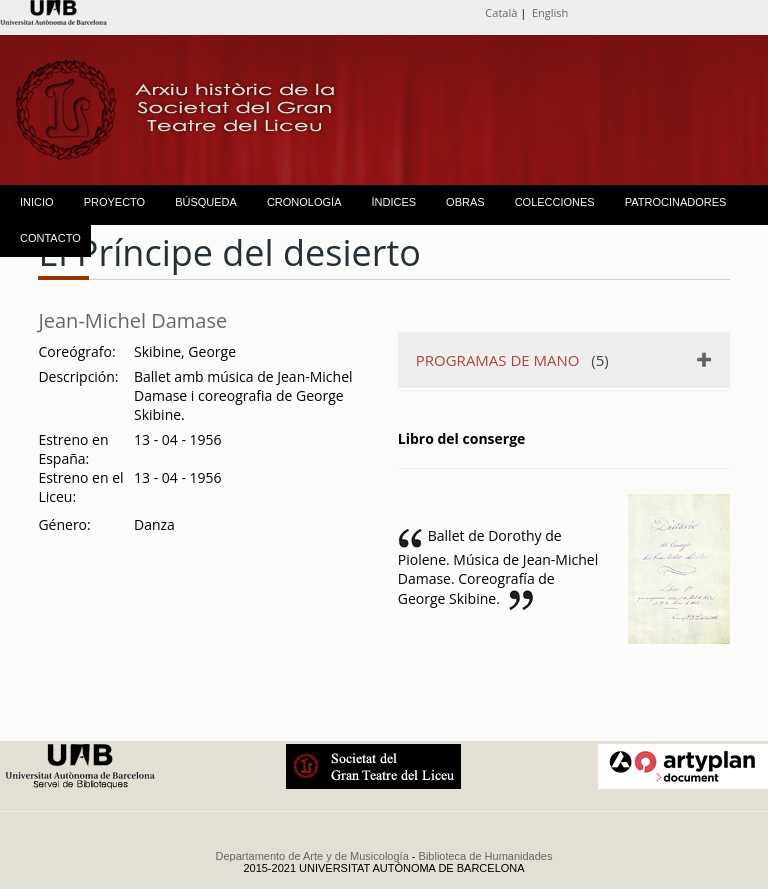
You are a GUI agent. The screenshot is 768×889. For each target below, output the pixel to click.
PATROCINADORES (676, 202)
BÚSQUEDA (206, 202)
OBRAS (465, 202)
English (550, 12)
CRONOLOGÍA (304, 202)
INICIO (37, 202)
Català (501, 12)
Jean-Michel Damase (132, 320)
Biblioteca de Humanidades (486, 856)
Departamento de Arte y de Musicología (312, 856)
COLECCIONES (555, 202)
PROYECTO (115, 202)
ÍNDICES (393, 202)
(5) (512, 360)
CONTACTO (50, 238)
